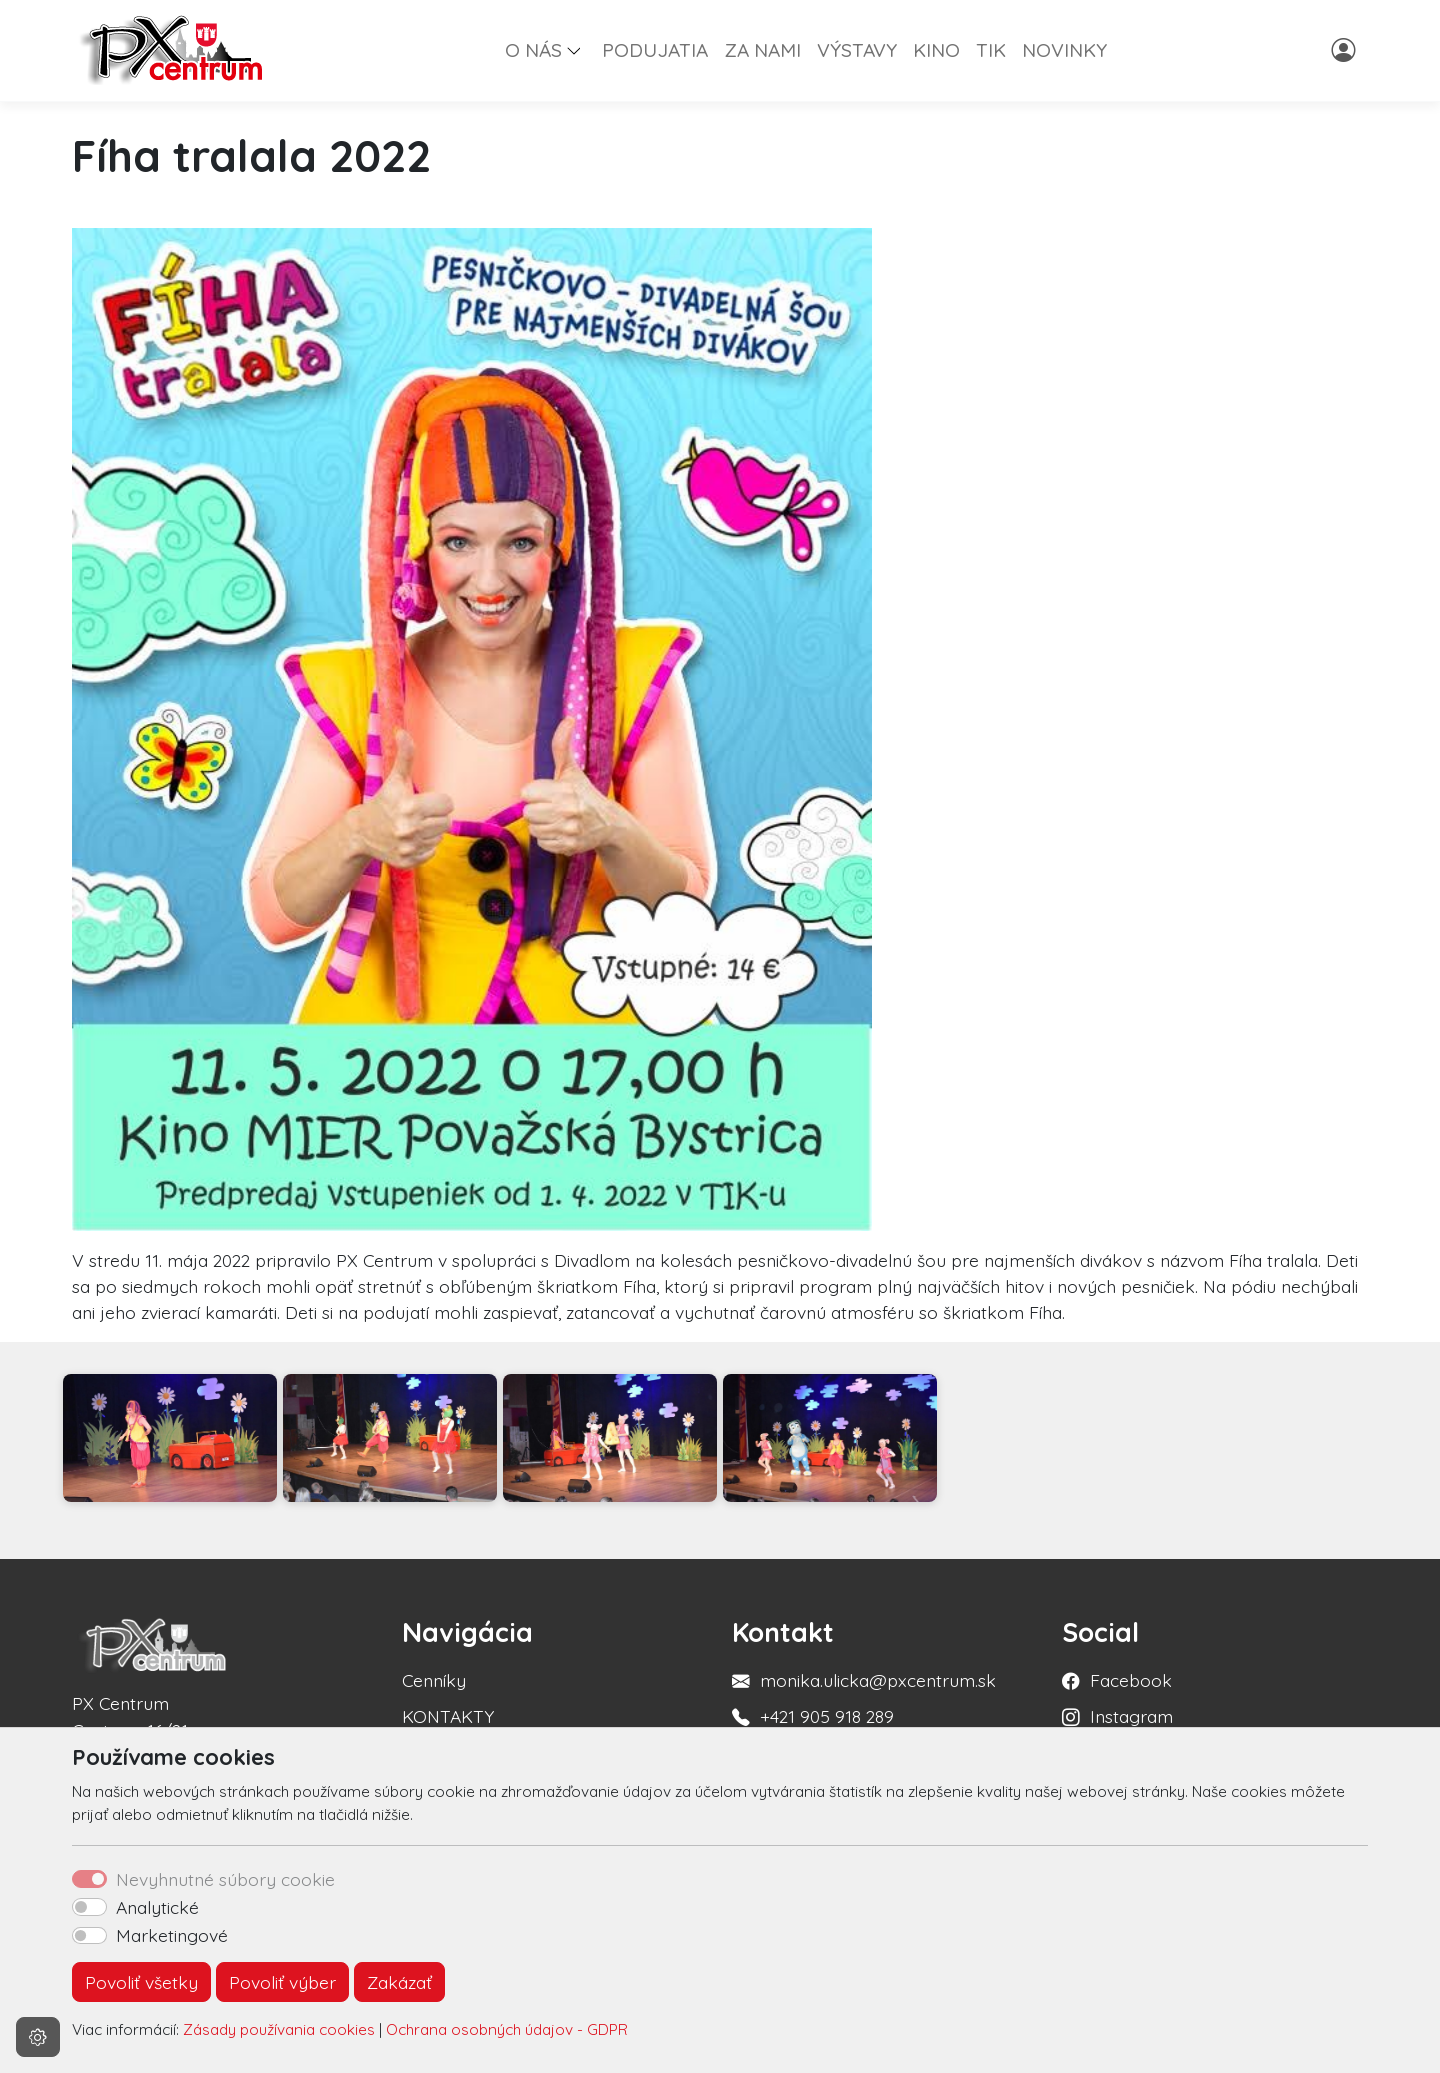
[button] (582, 50)
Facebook (1131, 1680)
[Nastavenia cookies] (38, 2037)
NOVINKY (1064, 50)
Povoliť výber (282, 1982)
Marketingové (172, 1935)
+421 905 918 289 (827, 1716)
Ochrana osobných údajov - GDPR (507, 2029)
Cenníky (434, 1680)
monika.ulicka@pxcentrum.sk (878, 1680)
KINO (936, 50)
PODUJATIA (655, 50)
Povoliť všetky (141, 1982)
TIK (991, 50)
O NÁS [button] (533, 50)
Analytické (157, 1907)
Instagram (1131, 1716)
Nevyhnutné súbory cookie (225, 1879)
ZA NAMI (762, 50)
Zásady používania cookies (279, 2029)
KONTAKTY (448, 1716)
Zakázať (399, 1982)
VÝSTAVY (857, 50)
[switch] (89, 1907)
